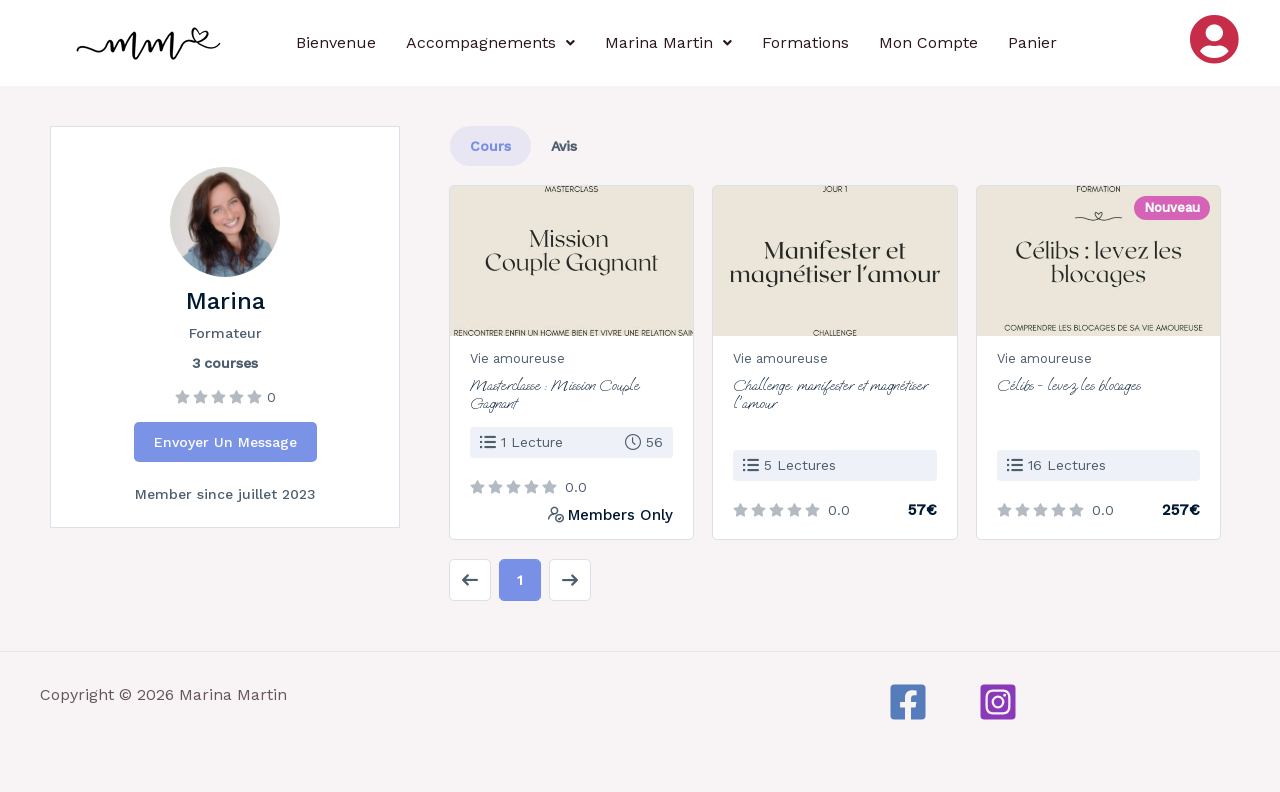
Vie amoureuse (517, 358)
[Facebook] (908, 702)
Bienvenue (336, 42)
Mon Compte (928, 42)
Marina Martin (668, 42)
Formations (805, 42)
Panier (1032, 42)
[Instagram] (998, 702)
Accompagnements (490, 42)
